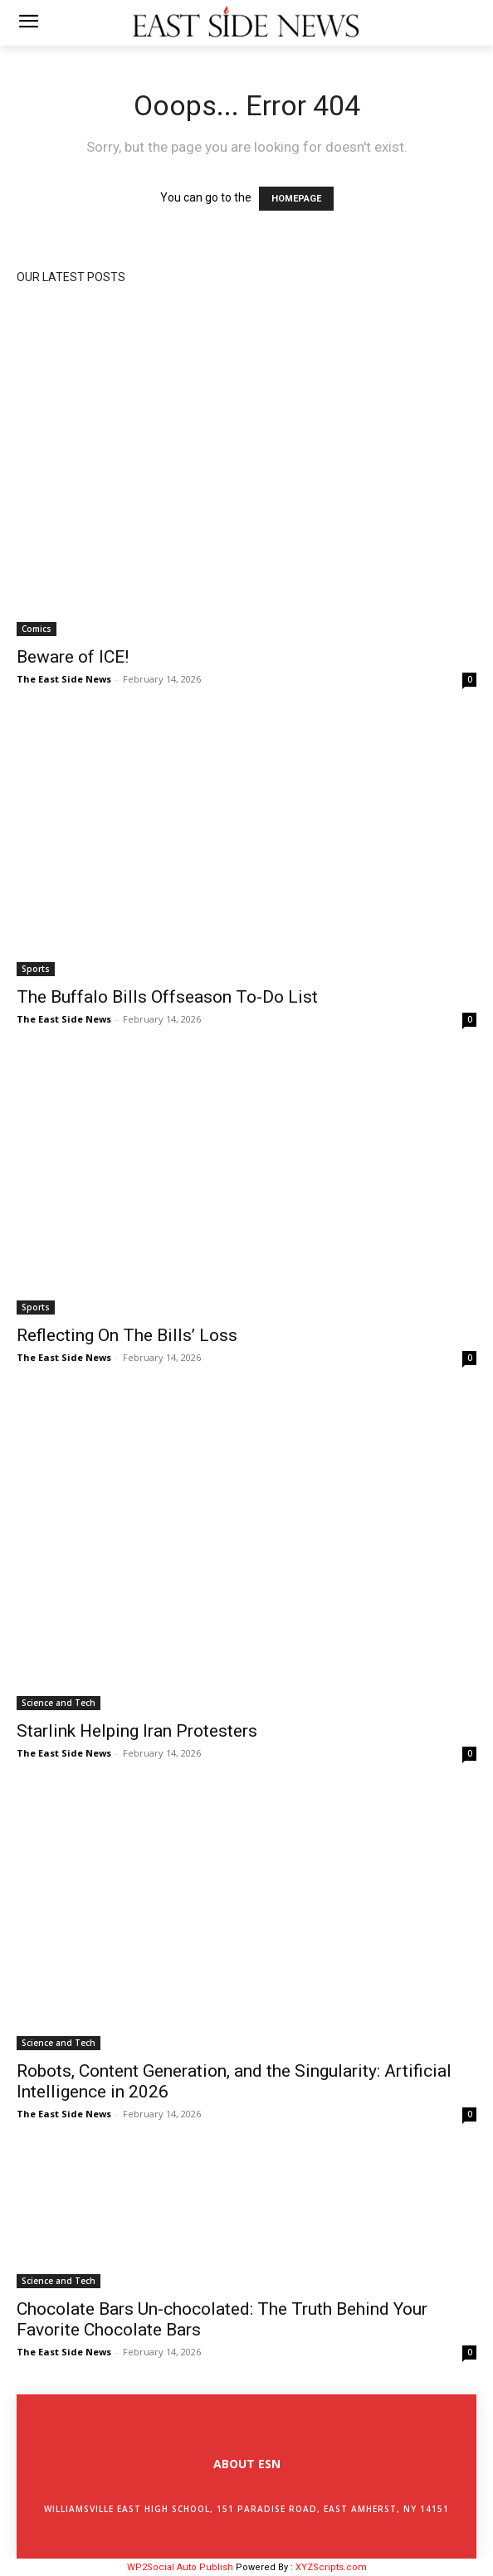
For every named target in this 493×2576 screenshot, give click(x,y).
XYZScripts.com (331, 2567)
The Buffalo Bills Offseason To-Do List (167, 997)
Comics (36, 628)
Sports (36, 969)
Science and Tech (58, 1702)
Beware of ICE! (73, 657)
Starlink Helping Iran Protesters (137, 1731)
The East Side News (64, 679)
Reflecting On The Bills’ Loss (127, 1335)
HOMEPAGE (296, 198)
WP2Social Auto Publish (180, 2567)
